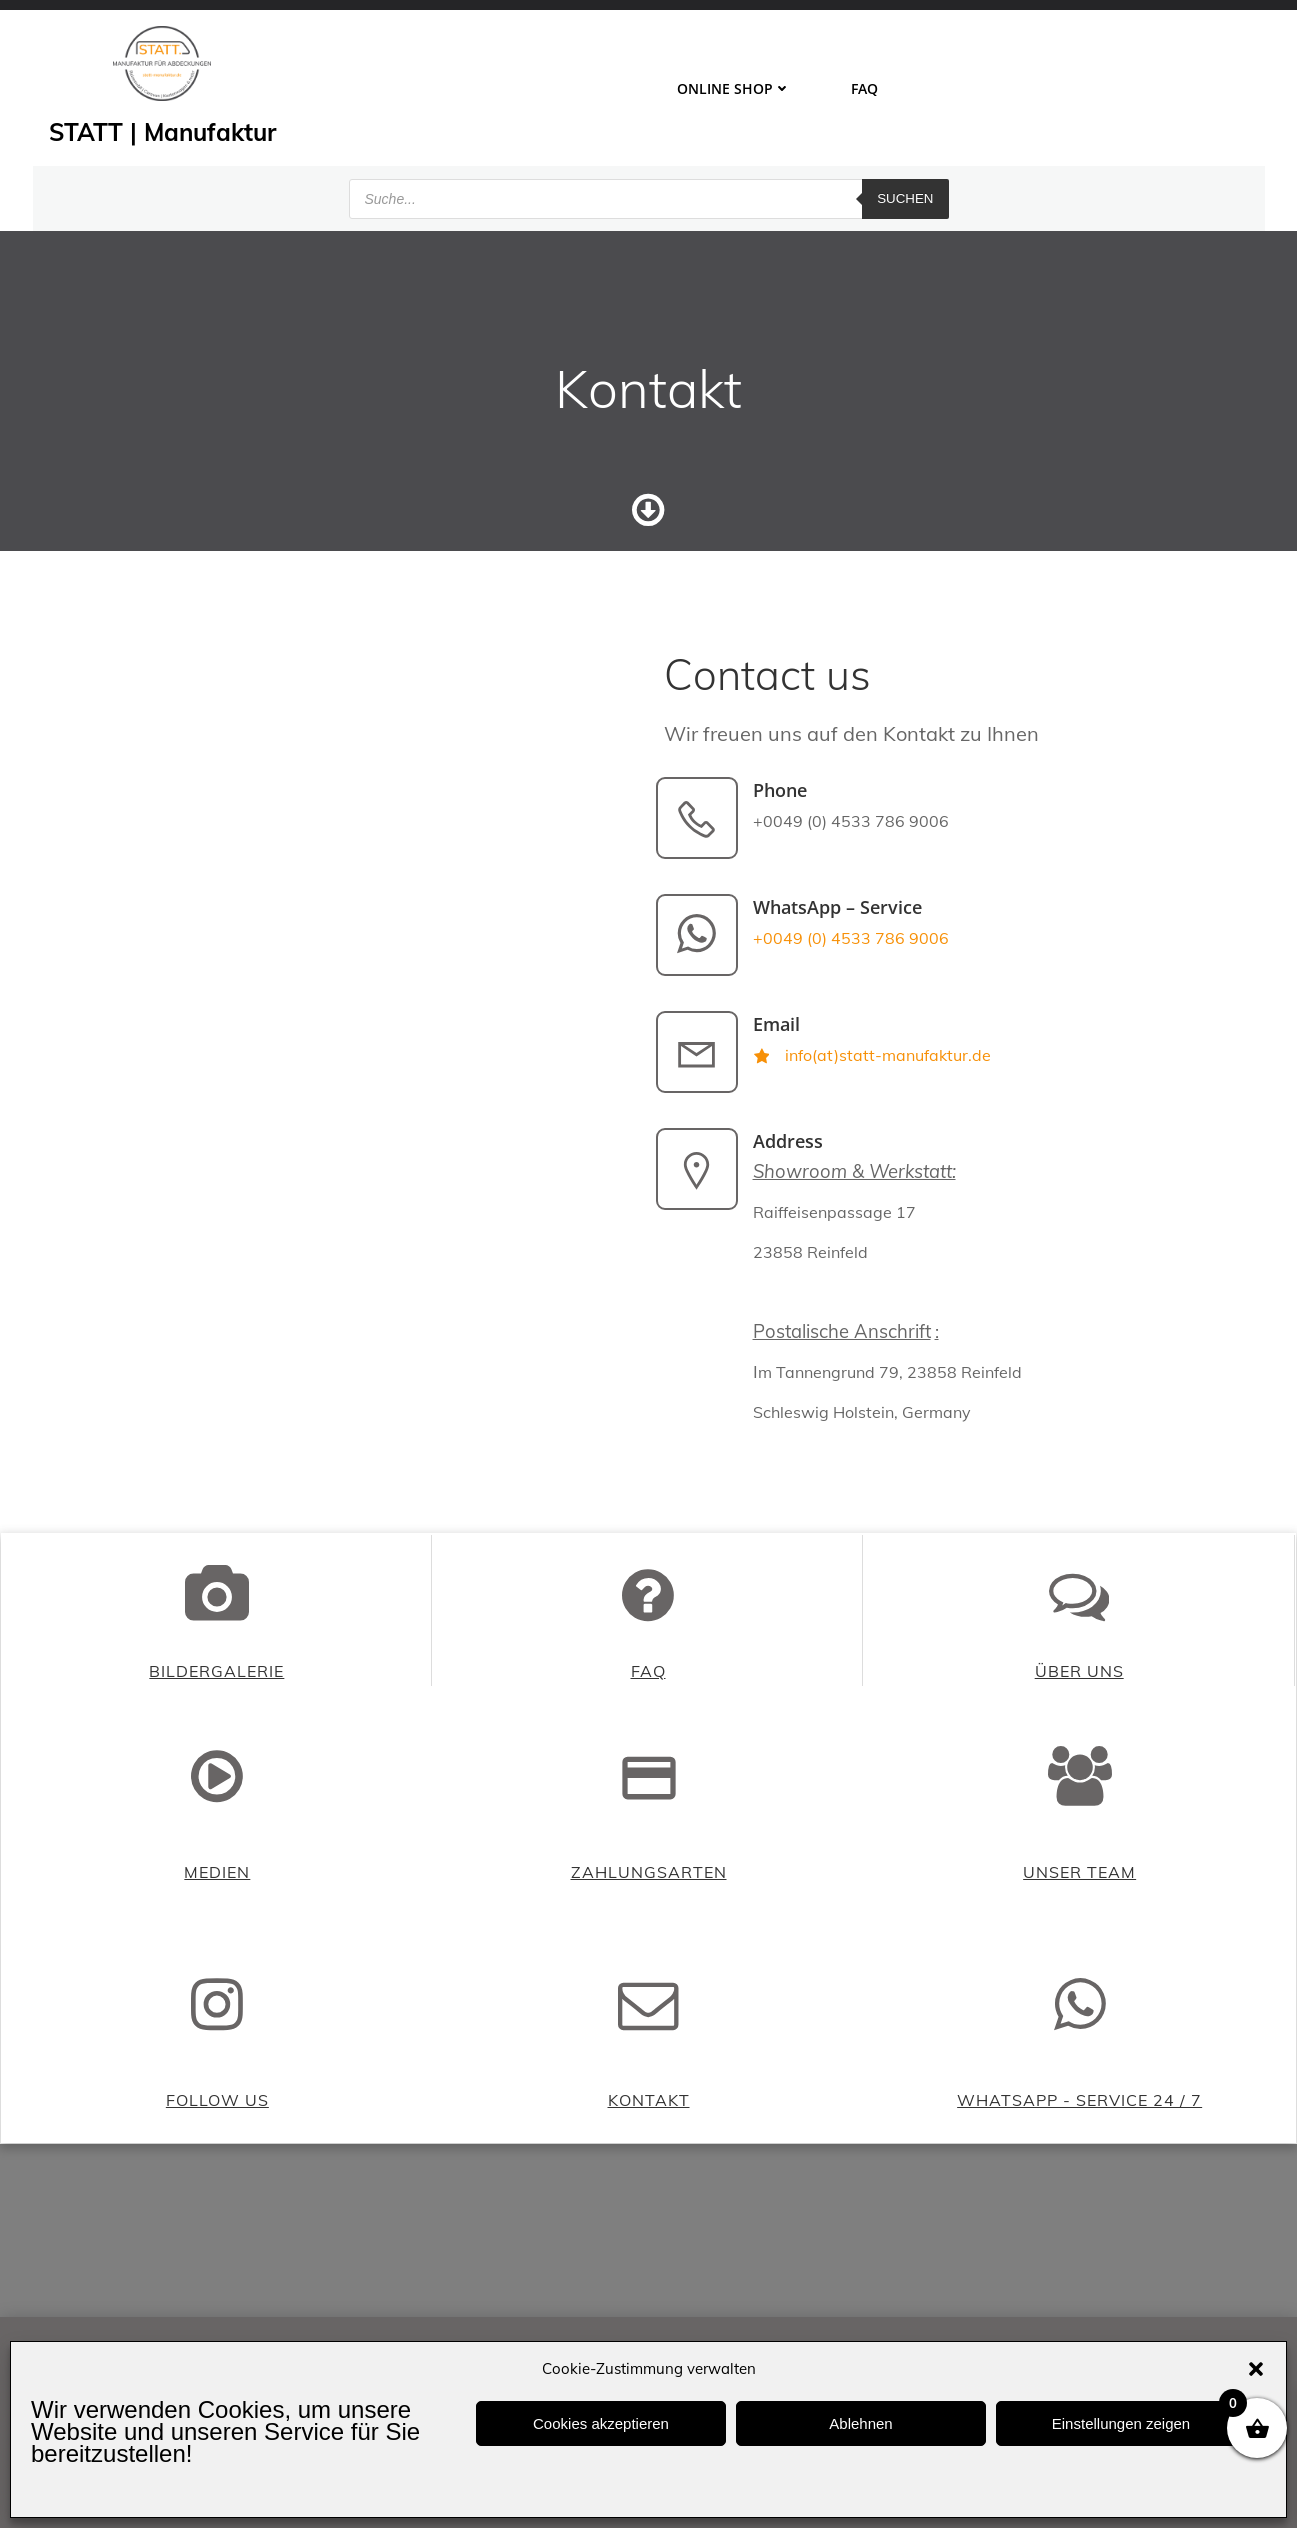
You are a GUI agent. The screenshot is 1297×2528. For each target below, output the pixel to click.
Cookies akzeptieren (601, 2423)
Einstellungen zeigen (1121, 2423)
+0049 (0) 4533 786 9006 (853, 947)
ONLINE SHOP (734, 87)
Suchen (905, 194)
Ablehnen (860, 2423)
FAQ (864, 87)
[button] (1256, 2369)
